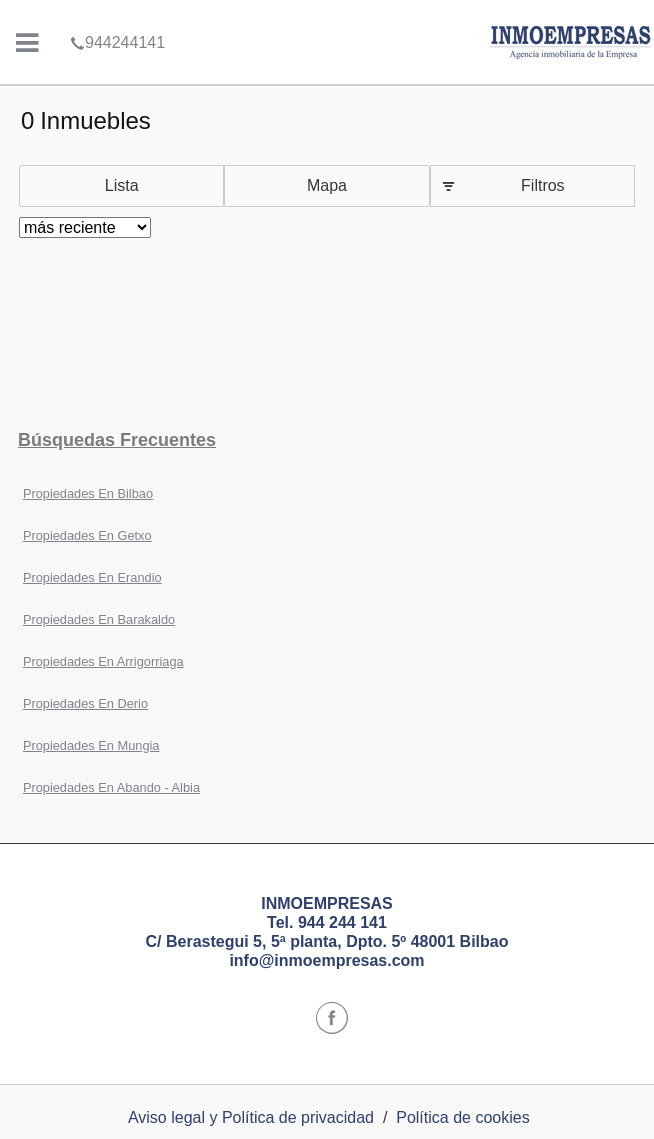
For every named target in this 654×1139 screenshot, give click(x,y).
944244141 (117, 14)
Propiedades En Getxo (87, 535)
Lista (122, 185)
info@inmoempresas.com (326, 960)
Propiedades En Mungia (91, 745)
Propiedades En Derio (85, 703)
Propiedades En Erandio (92, 577)
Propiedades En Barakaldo (99, 619)
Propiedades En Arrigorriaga (103, 661)
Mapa (327, 185)
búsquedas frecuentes (117, 440)
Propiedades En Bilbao (88, 493)
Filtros (543, 185)
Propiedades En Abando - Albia (111, 787)
